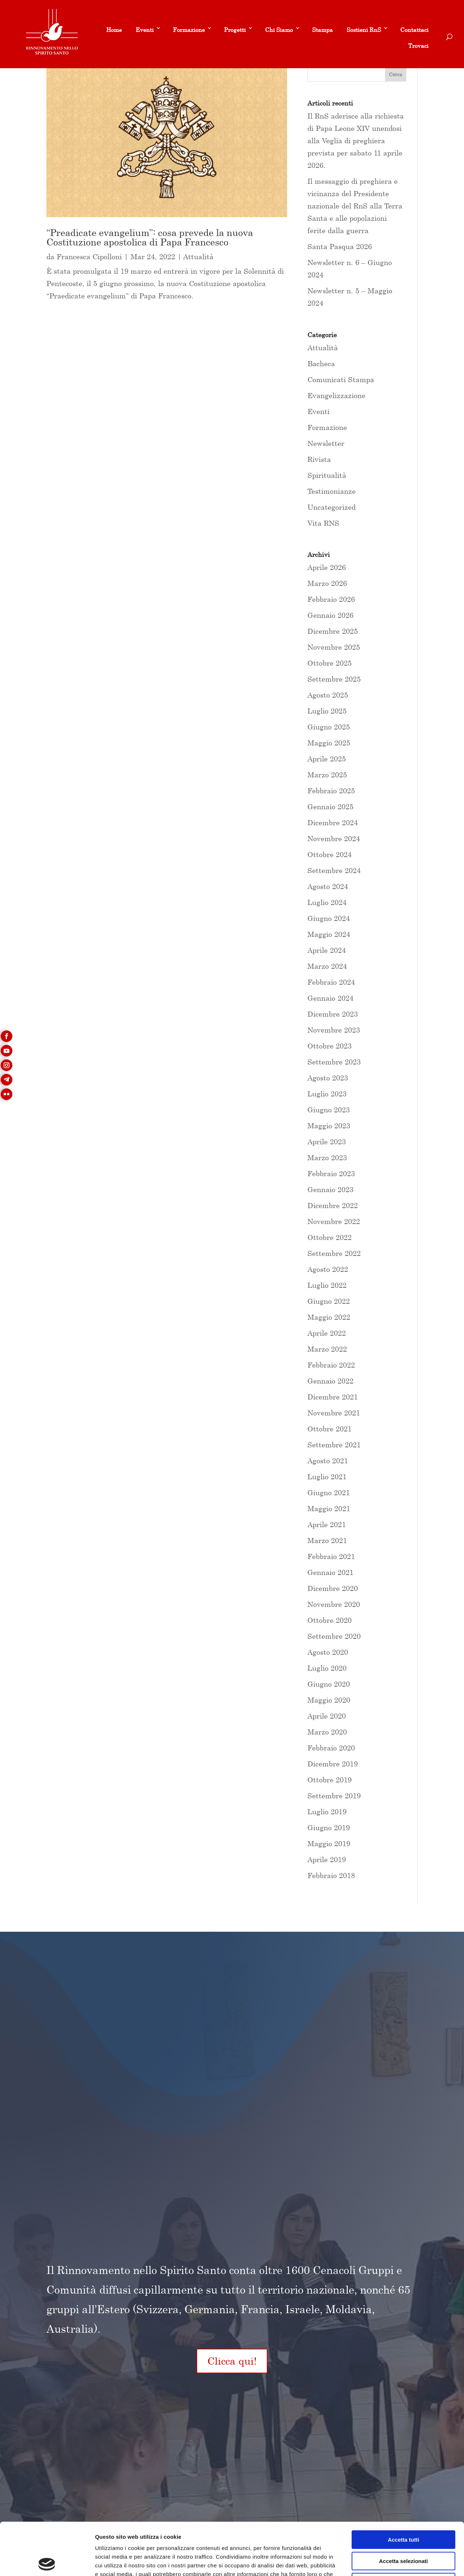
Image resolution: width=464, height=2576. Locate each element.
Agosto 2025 (327, 695)
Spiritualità (326, 475)
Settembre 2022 (334, 1253)
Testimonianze (331, 491)
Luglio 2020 (327, 1668)
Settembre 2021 (334, 1444)
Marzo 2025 (327, 774)
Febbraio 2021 (331, 1556)
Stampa (322, 29)
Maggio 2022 (328, 1317)
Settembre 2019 (334, 1795)
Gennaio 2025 (330, 806)
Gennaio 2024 (330, 998)
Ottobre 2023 (329, 1046)
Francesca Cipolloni (89, 256)
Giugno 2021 (328, 1492)
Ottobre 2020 (329, 1620)
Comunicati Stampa (340, 379)
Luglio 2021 (327, 1476)
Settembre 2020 (334, 1636)
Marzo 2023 (327, 1157)
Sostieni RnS (364, 29)
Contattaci (414, 29)
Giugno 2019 (328, 1827)
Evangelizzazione (336, 395)
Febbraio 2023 (331, 1173)
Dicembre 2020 (332, 1588)
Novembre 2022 (333, 1221)
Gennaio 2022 (330, 1381)
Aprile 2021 (326, 1524)
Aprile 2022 (326, 1333)
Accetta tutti (403, 2487)
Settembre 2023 (334, 1062)
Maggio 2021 (328, 1508)
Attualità (198, 256)
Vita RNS (323, 523)
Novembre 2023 (333, 1030)
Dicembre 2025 (332, 631)
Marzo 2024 (327, 966)
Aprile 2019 (326, 1859)
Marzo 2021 (327, 1540)
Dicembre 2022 (332, 1205)
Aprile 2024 (326, 950)
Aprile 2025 (326, 758)
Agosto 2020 (327, 1652)
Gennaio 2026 (330, 615)
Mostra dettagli (381, 2562)
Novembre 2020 (333, 1604)
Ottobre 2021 (329, 1429)
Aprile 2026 (326, 567)
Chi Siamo (279, 29)
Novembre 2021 (333, 1413)
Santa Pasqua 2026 (339, 246)
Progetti (235, 29)
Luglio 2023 (327, 1093)
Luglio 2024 (327, 902)
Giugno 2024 (328, 918)
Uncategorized (331, 507)
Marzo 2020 (327, 1732)
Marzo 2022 (327, 1349)
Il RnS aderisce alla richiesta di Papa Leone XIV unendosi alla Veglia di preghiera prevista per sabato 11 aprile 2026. (355, 140)
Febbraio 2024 (331, 982)
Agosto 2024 (327, 886)
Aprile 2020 (326, 1716)
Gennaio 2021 (330, 1572)
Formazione (189, 29)
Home (114, 29)
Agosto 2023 (327, 1078)
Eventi (145, 29)
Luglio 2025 (327, 711)
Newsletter (325, 443)
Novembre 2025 (333, 647)
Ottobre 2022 (329, 1237)
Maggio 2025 (328, 743)
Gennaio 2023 (330, 1189)
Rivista (319, 459)
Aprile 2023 (326, 1141)
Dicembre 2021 (332, 1397)
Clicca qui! (232, 2361)
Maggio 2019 (328, 1843)
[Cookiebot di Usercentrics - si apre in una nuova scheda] (47, 2561)
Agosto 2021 (327, 1460)
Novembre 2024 (333, 838)
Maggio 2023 (328, 1125)
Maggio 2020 (328, 1700)
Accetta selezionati (403, 2509)
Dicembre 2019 (332, 1764)
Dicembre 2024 (332, 822)
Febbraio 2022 (331, 1365)
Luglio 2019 (327, 1811)
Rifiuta (403, 2530)
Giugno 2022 (328, 1301)
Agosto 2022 (327, 1269)
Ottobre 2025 (329, 663)
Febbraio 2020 (331, 1748)
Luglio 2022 (327, 1285)
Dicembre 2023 (332, 1014)
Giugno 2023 (328, 1109)
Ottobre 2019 (329, 1779)
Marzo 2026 (327, 583)
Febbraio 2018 (331, 1875)
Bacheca (321, 363)
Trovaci (418, 45)
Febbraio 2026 (331, 599)
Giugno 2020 (328, 1684)
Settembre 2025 (334, 679)
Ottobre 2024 (329, 854)
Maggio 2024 (328, 934)
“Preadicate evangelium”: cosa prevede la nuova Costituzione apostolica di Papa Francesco (149, 237)
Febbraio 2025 (331, 790)
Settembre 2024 (334, 870)
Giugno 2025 (328, 727)
